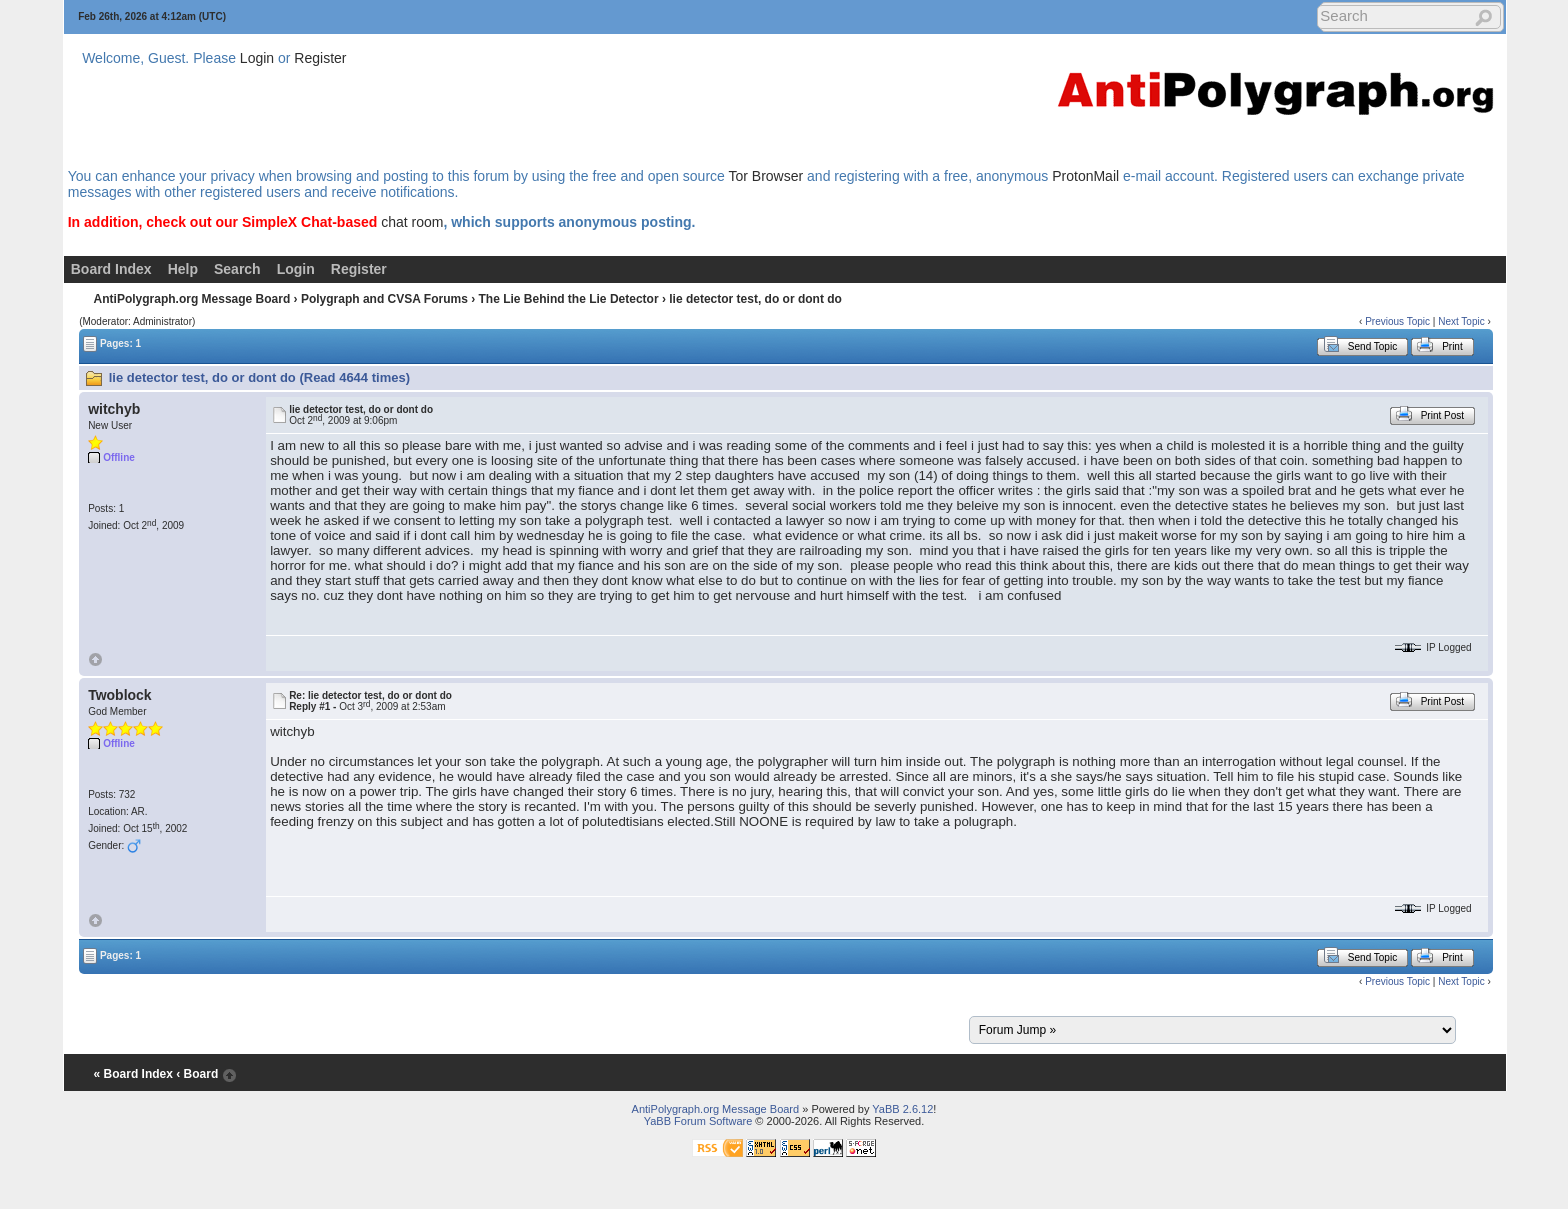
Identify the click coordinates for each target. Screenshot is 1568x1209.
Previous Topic (1397, 321)
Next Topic (1461, 321)
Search (237, 269)
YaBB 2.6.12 (902, 1109)
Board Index (111, 269)
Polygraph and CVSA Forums (384, 299)
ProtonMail (1085, 176)
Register (320, 58)
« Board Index (133, 1074)
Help (183, 269)
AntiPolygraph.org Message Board (192, 299)
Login (257, 58)
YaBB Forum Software (698, 1121)
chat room (412, 222)
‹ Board (197, 1074)
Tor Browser (765, 176)
